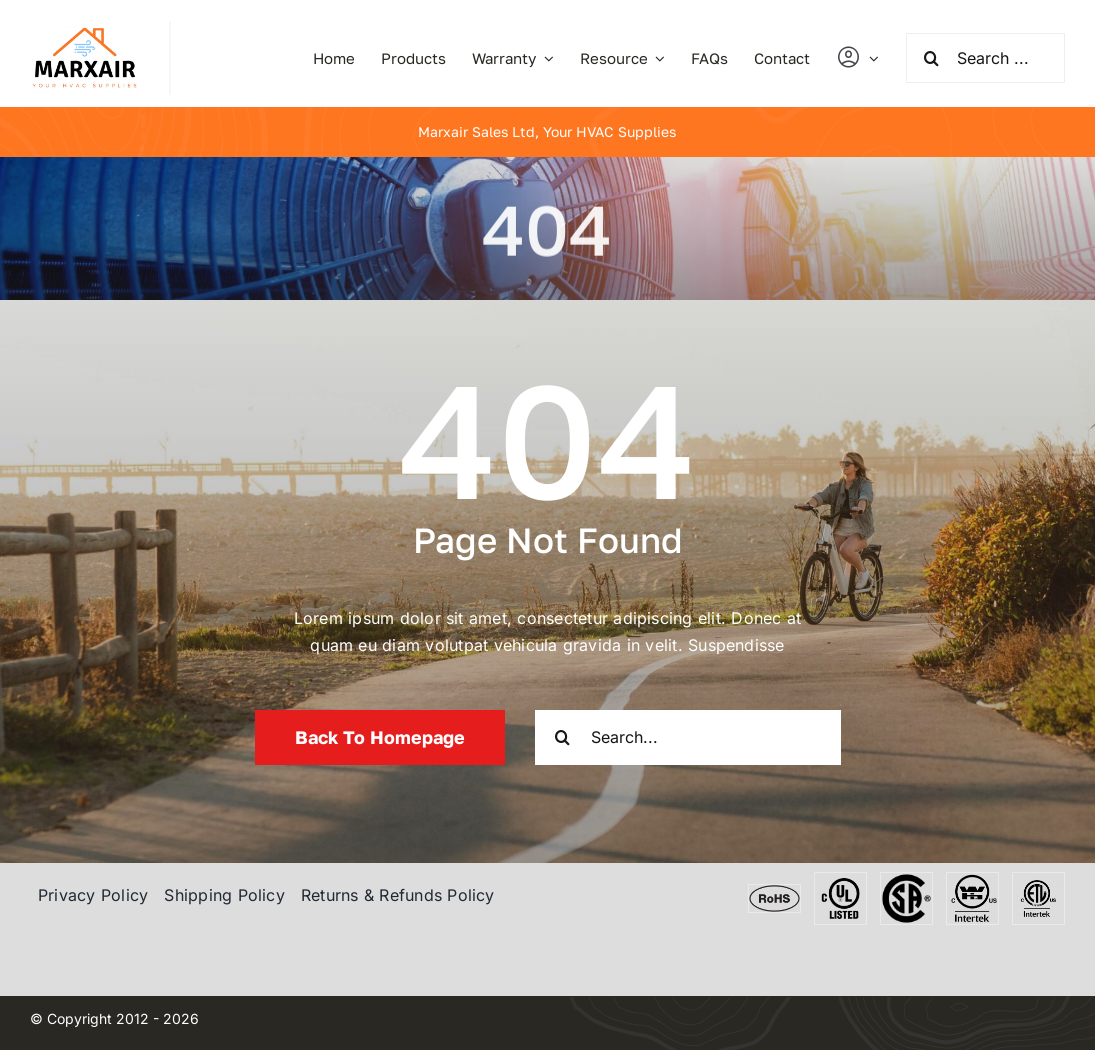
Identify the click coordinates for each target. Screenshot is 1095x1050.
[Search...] (688, 737)
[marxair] (84, 29)
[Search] (931, 58)
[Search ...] (985, 58)
